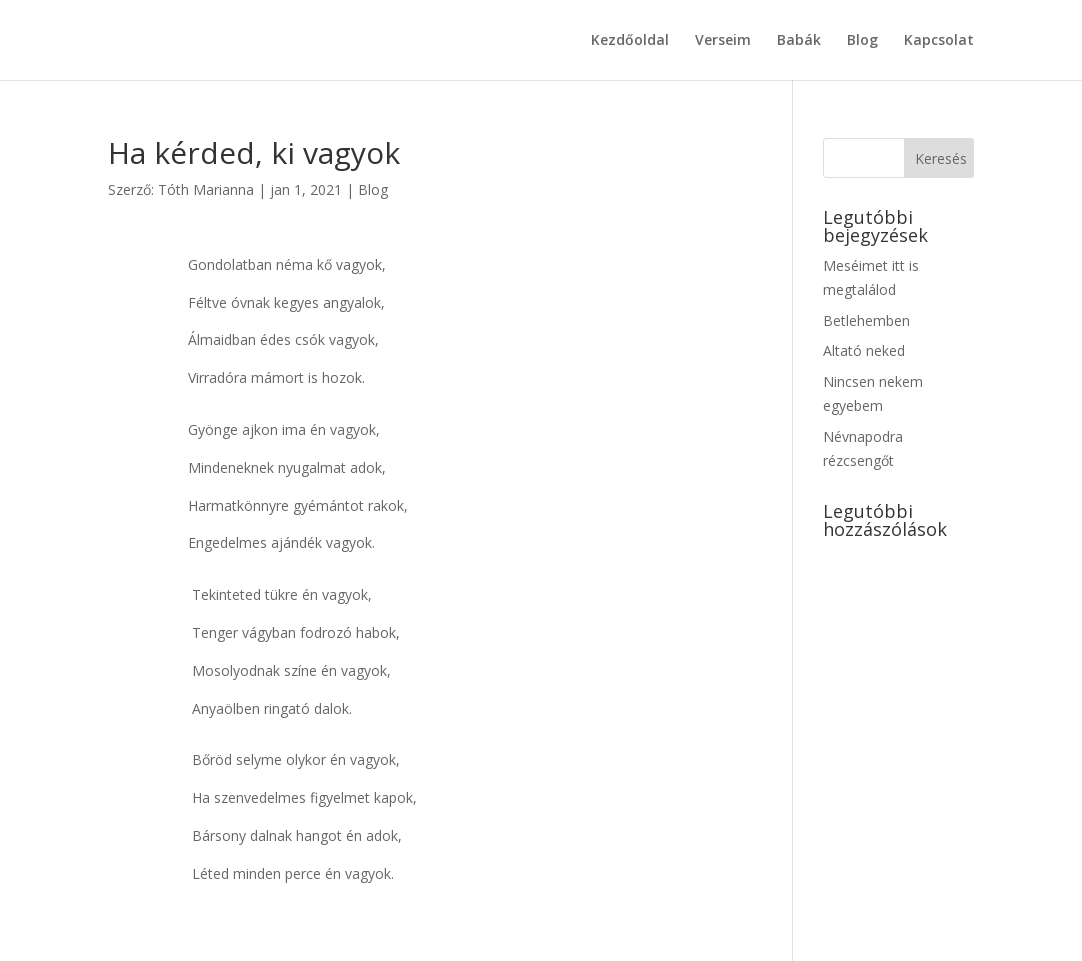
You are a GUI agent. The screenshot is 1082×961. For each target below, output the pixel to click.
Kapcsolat (939, 41)
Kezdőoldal (630, 41)
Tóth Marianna (206, 189)
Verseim (723, 41)
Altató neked (864, 350)
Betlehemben (866, 320)
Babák (799, 41)
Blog (862, 41)
